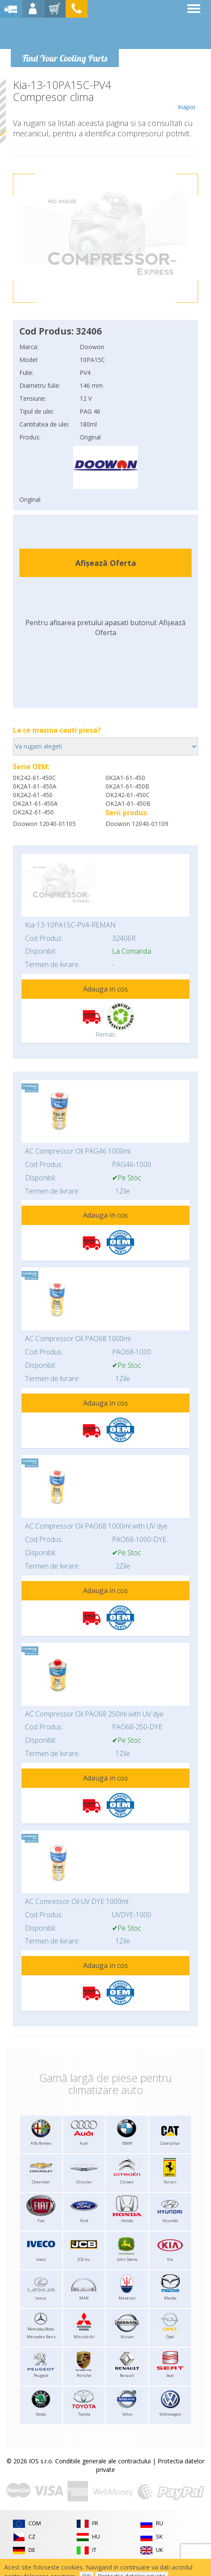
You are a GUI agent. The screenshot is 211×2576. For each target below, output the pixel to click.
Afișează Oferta (105, 563)
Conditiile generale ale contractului (103, 2461)
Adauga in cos (105, 989)
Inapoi (186, 95)
